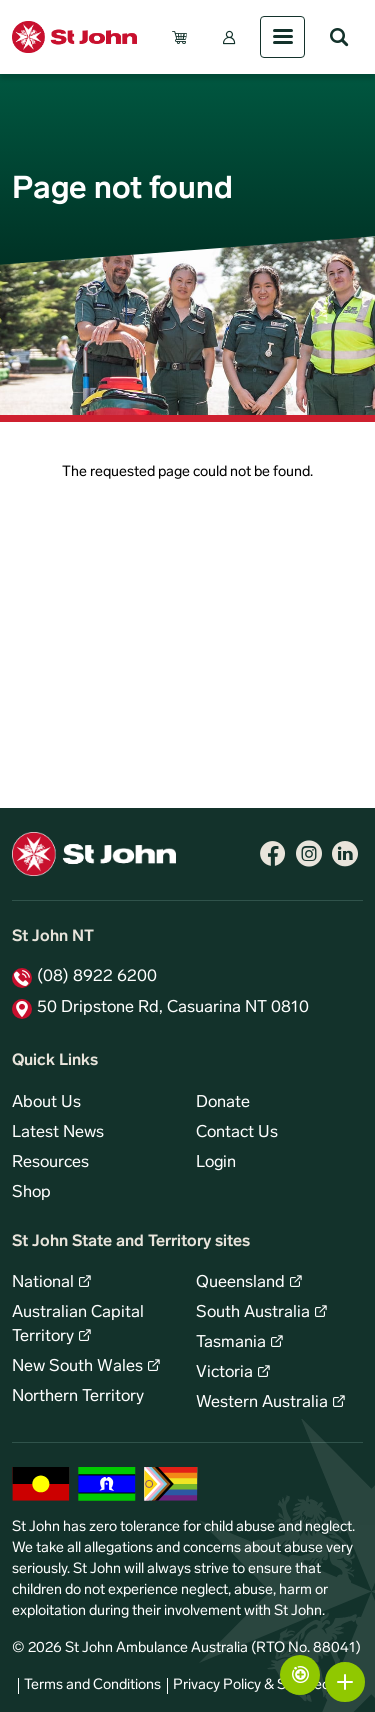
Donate (223, 1103)
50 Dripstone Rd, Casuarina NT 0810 (173, 1008)
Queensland (240, 1283)
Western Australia (262, 1403)
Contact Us (237, 1133)
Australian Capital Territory (78, 1325)
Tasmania (231, 1343)
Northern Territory (78, 1397)
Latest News (58, 1133)
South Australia (253, 1313)
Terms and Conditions (92, 1685)
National (43, 1283)
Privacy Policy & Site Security (265, 1685)
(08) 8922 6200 (97, 977)
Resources (50, 1163)
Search (339, 37)
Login (216, 1163)
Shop (31, 1193)
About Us (46, 1103)
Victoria (224, 1373)
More (345, 1682)
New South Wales (77, 1367)
